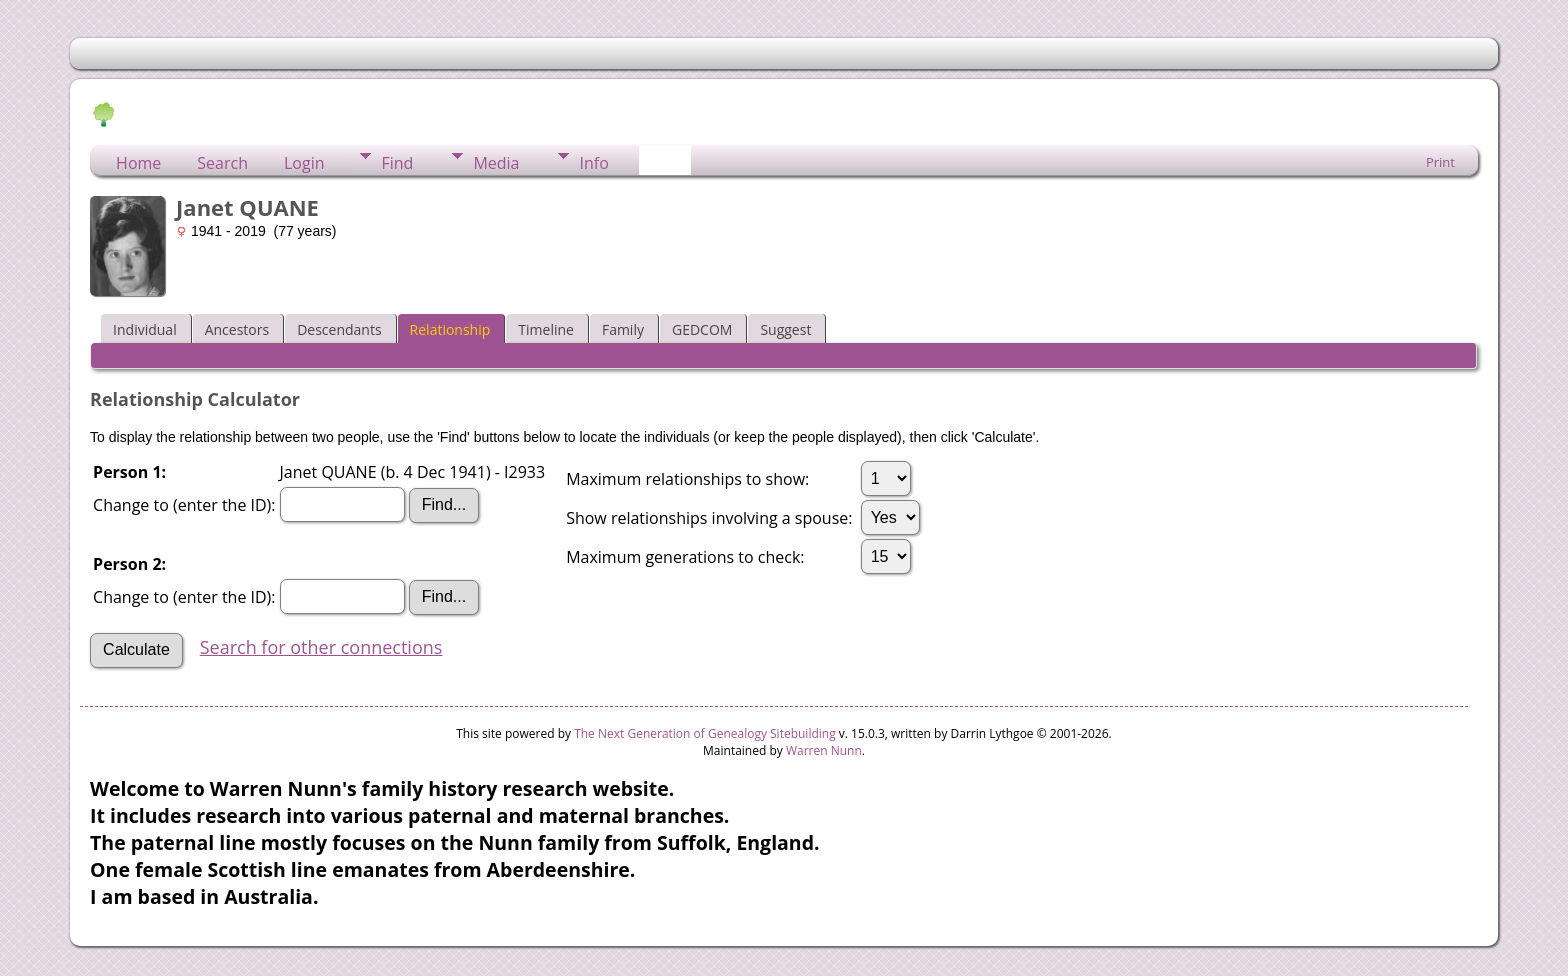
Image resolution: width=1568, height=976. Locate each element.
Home (138, 163)
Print (1440, 162)
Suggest (785, 329)
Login (304, 163)
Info (593, 163)
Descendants (339, 329)
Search (222, 163)
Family (623, 329)
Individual (145, 329)
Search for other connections (321, 647)
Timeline (546, 329)
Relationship (450, 329)
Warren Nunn (824, 750)
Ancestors (237, 329)
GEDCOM (702, 329)
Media (496, 163)
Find (397, 163)
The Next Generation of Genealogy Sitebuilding (705, 733)
